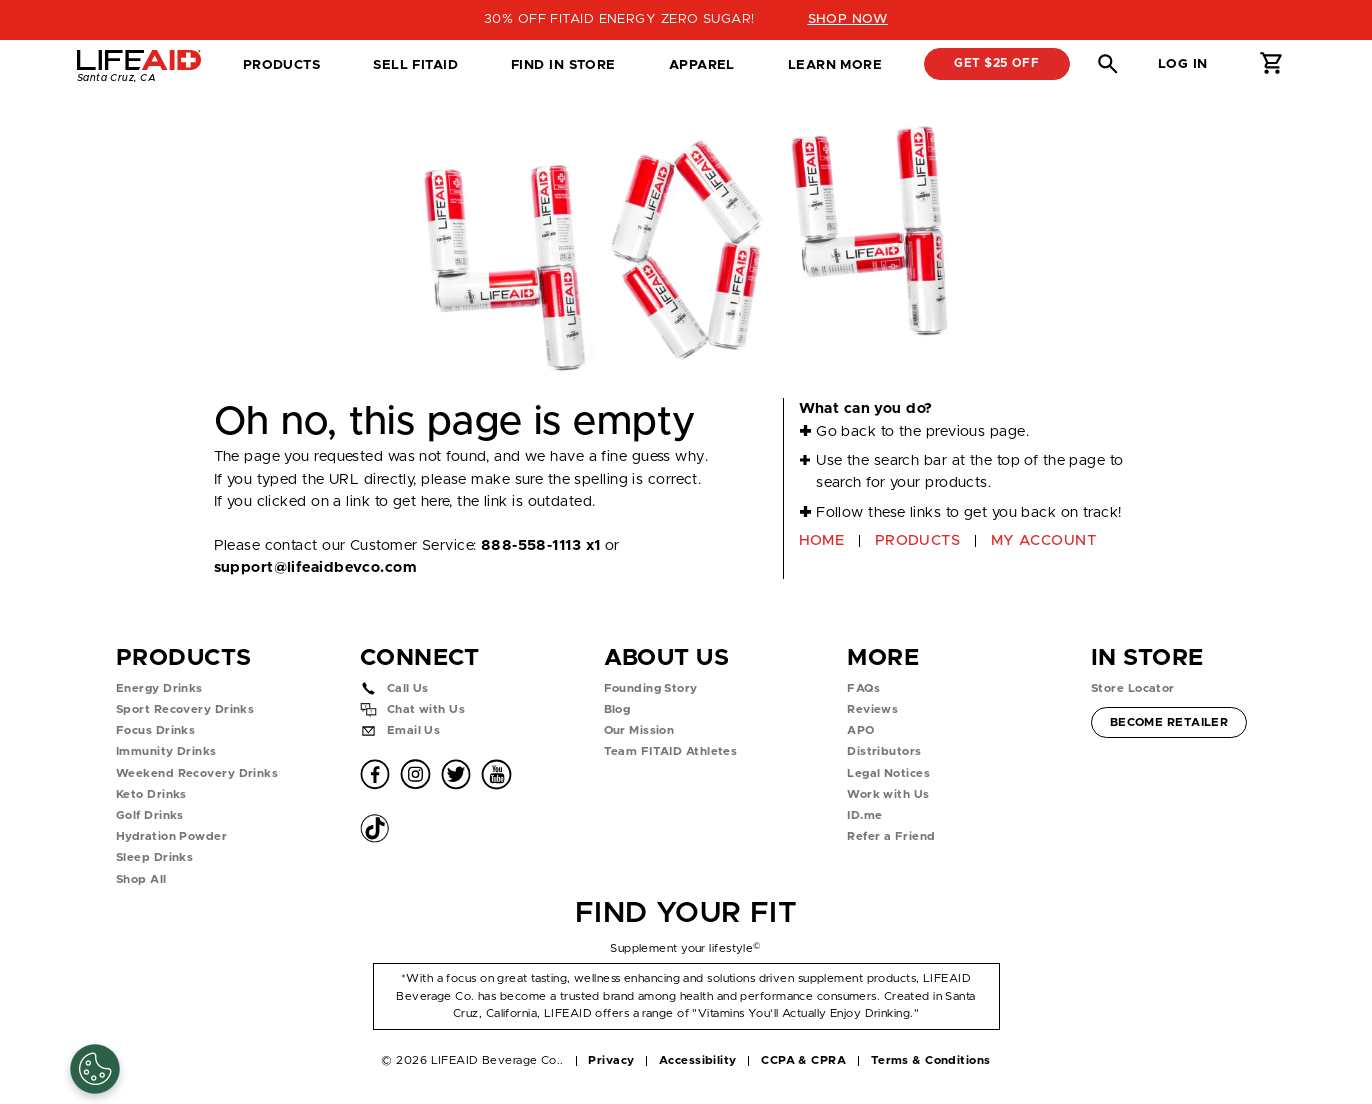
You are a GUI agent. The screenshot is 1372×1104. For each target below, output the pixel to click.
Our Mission (639, 730)
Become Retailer (1169, 720)
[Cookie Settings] (95, 1069)
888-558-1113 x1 (541, 545)
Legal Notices (888, 773)
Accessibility (698, 1060)
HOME (822, 540)
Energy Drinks (159, 688)
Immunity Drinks (166, 751)
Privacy (611, 1060)
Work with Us (888, 794)
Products (282, 65)
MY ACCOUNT (1043, 540)
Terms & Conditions (931, 1060)
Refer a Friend (891, 836)
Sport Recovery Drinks (185, 709)
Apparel (702, 65)
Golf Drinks (150, 815)
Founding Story (651, 688)
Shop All (141, 879)
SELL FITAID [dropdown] (415, 65)
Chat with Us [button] (426, 709)
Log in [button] (1183, 64)
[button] (1108, 64)
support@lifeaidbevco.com (315, 567)
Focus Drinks (155, 730)
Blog (617, 709)
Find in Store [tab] (563, 71)
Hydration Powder (171, 836)
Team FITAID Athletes (671, 751)
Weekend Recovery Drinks (197, 773)
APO (860, 730)
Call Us (408, 688)
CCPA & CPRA (803, 1060)
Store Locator (1133, 688)
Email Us (414, 730)
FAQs (863, 688)
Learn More (835, 65)
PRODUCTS (918, 540)
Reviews (872, 709)
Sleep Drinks (154, 857)
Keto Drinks (151, 794)
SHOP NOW (848, 19)
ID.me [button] (864, 815)
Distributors (884, 751)
